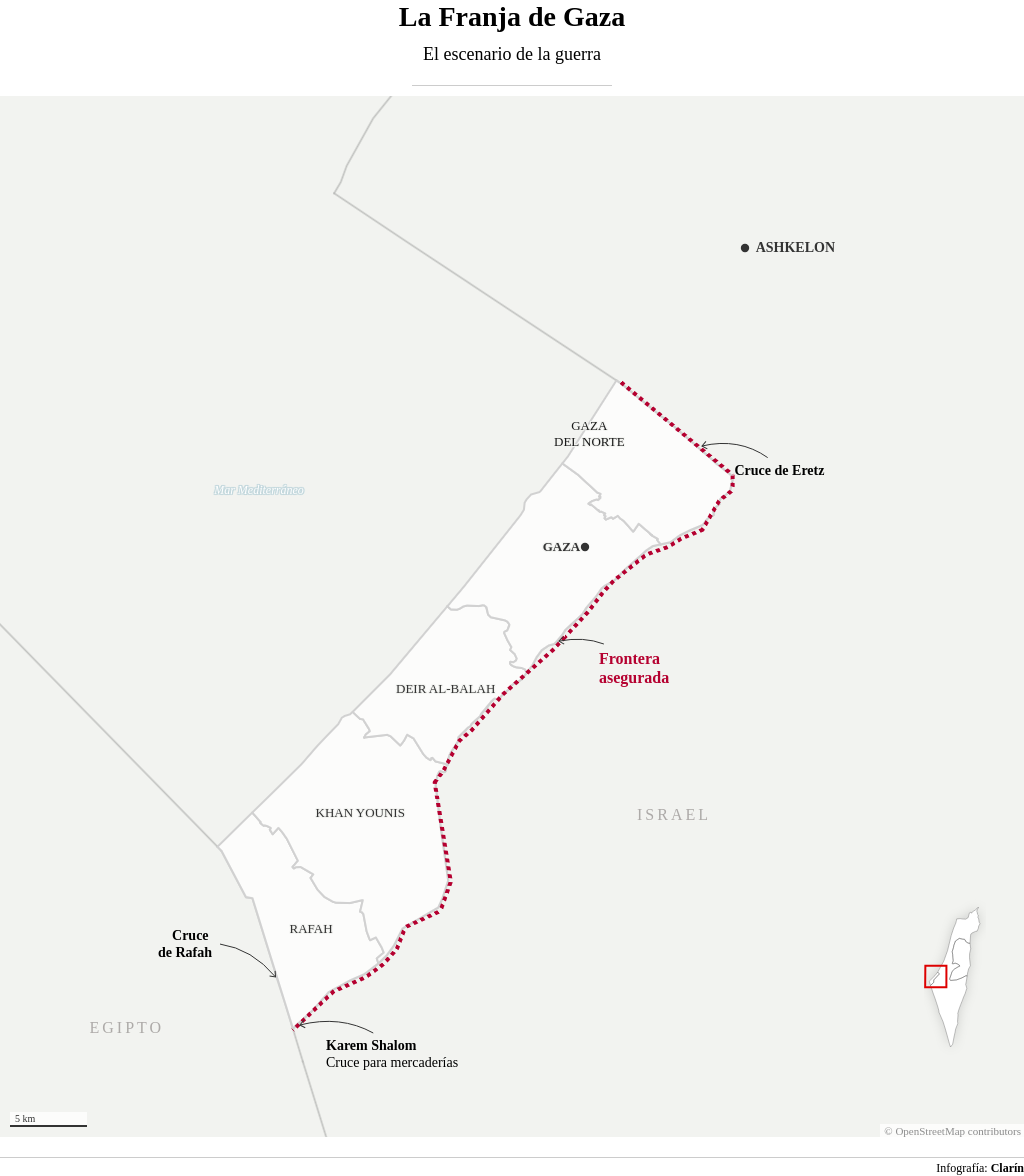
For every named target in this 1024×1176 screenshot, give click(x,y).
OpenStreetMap (918, 1130)
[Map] (512, 616)
